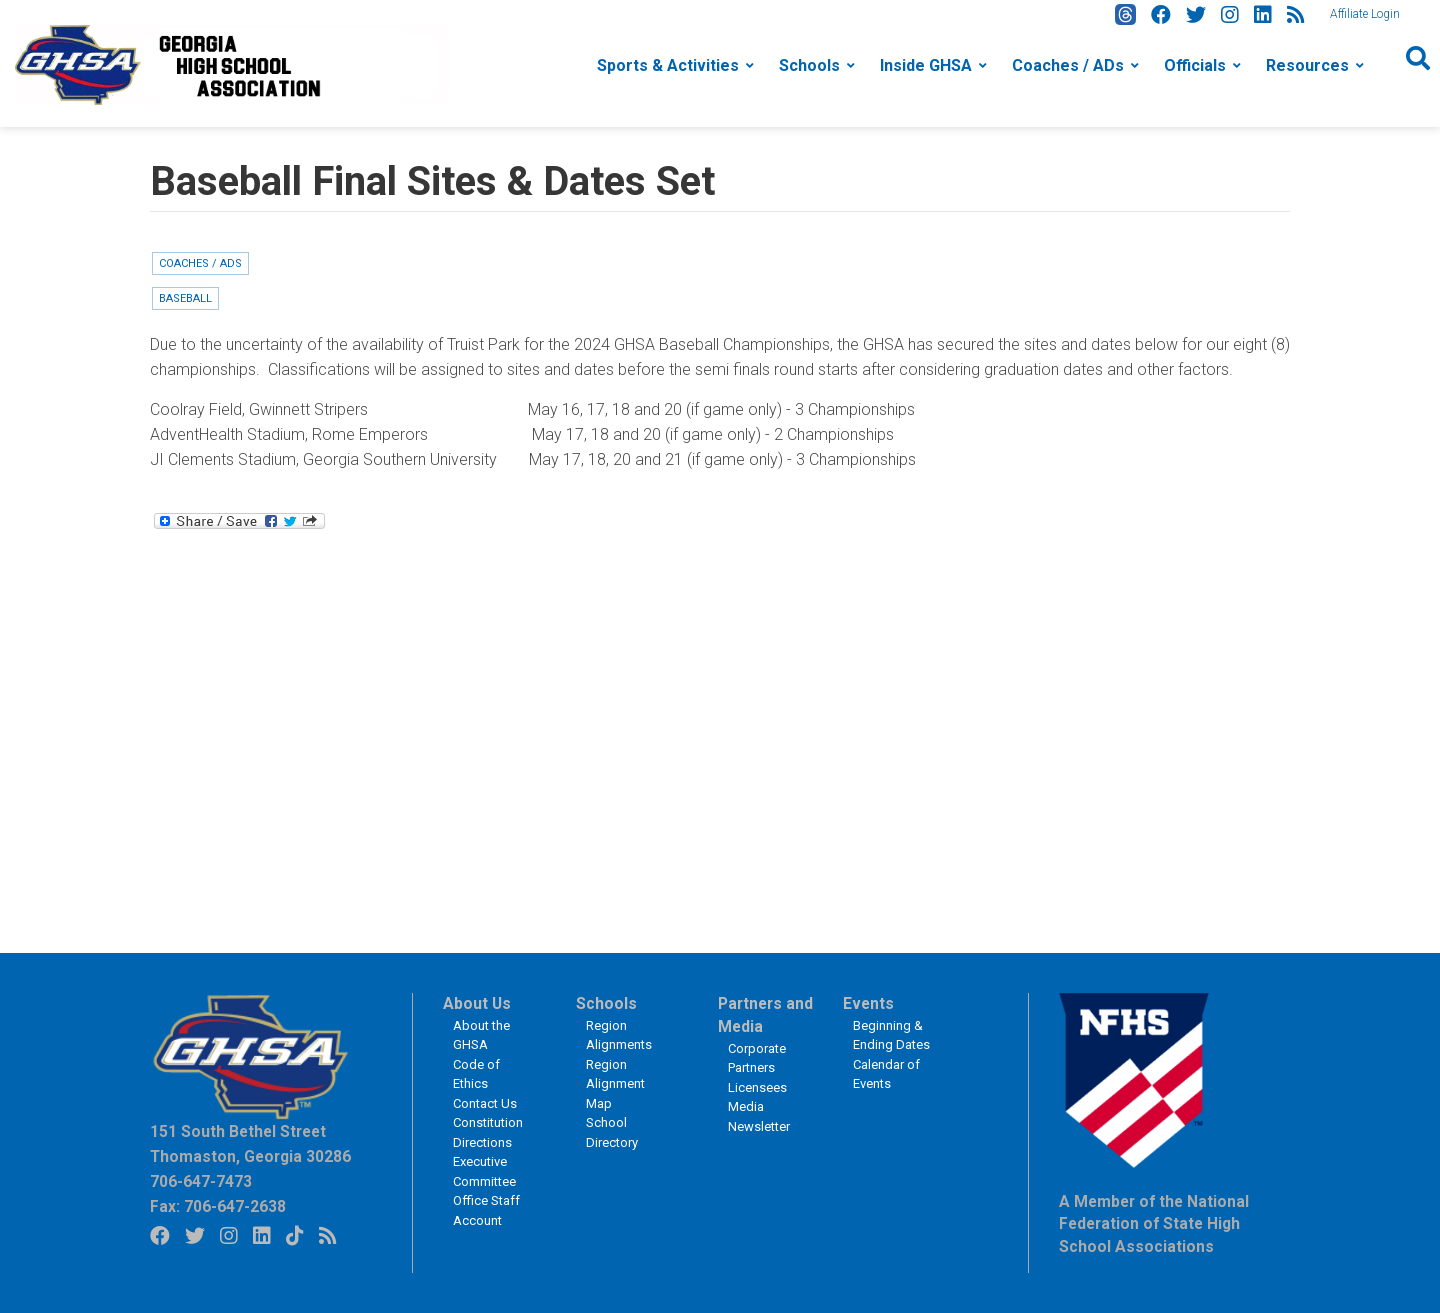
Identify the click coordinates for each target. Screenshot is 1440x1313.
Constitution (488, 1122)
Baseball (185, 298)
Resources (1307, 65)
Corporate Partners (757, 1058)
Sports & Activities (668, 65)
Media (746, 1106)
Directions (482, 1142)
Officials (1195, 65)
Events (868, 1004)
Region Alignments (619, 1035)
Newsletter (759, 1126)
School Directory (612, 1132)
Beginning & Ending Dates (891, 1035)
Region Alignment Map (615, 1084)
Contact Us (485, 1103)
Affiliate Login (1365, 14)
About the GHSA (481, 1035)
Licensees (757, 1087)
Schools (809, 65)
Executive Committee (484, 1171)
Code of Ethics (476, 1074)
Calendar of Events (886, 1074)
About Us (477, 1004)
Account (477, 1220)
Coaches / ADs (1068, 65)
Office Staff (486, 1200)
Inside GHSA (926, 65)
